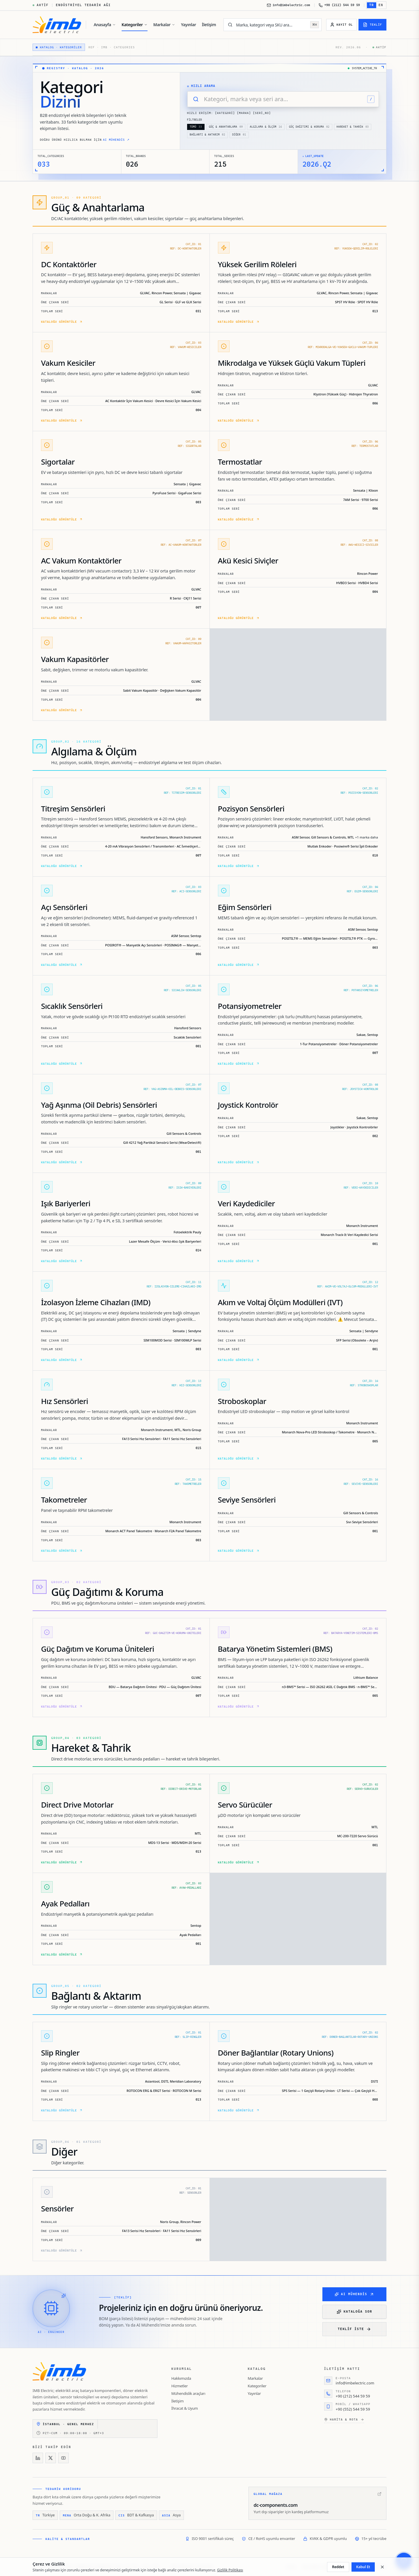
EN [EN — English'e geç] (381, 5)
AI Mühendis (354, 2294)
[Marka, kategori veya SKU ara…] (271, 25)
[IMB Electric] (57, 25)
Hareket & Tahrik (353, 126)
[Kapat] (382, 2567)
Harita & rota (344, 2419)
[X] (50, 2458)
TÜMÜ (196, 126)
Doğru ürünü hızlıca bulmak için (84, 140)
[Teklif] (372, 25)
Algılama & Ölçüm (266, 126)
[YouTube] (63, 2458)
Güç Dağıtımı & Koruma (309, 126)
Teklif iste (354, 2329)
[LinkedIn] (38, 2458)
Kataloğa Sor (354, 2311)
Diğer (239, 134)
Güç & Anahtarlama (226, 126)
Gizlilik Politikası (230, 2570)
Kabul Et (363, 2566)
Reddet (338, 2566)
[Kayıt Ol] (341, 25)
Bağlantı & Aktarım (207, 134)
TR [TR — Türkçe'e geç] (371, 5)
